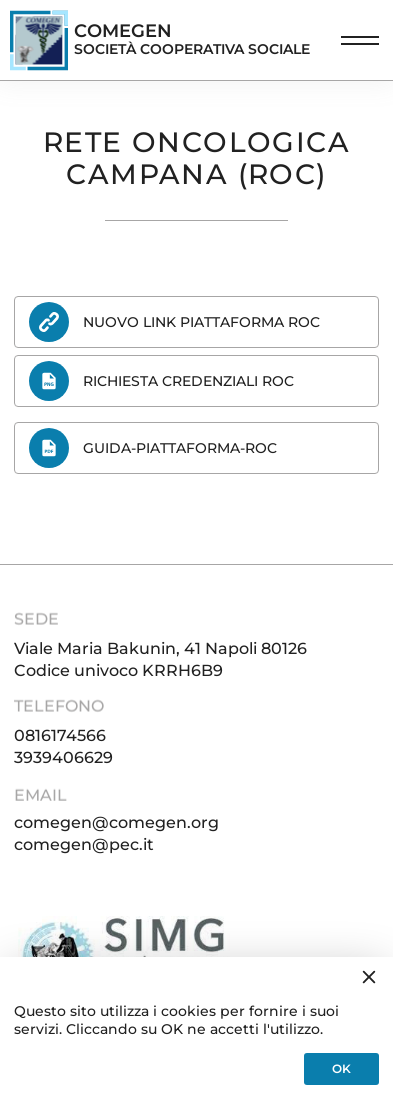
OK (341, 1068)
